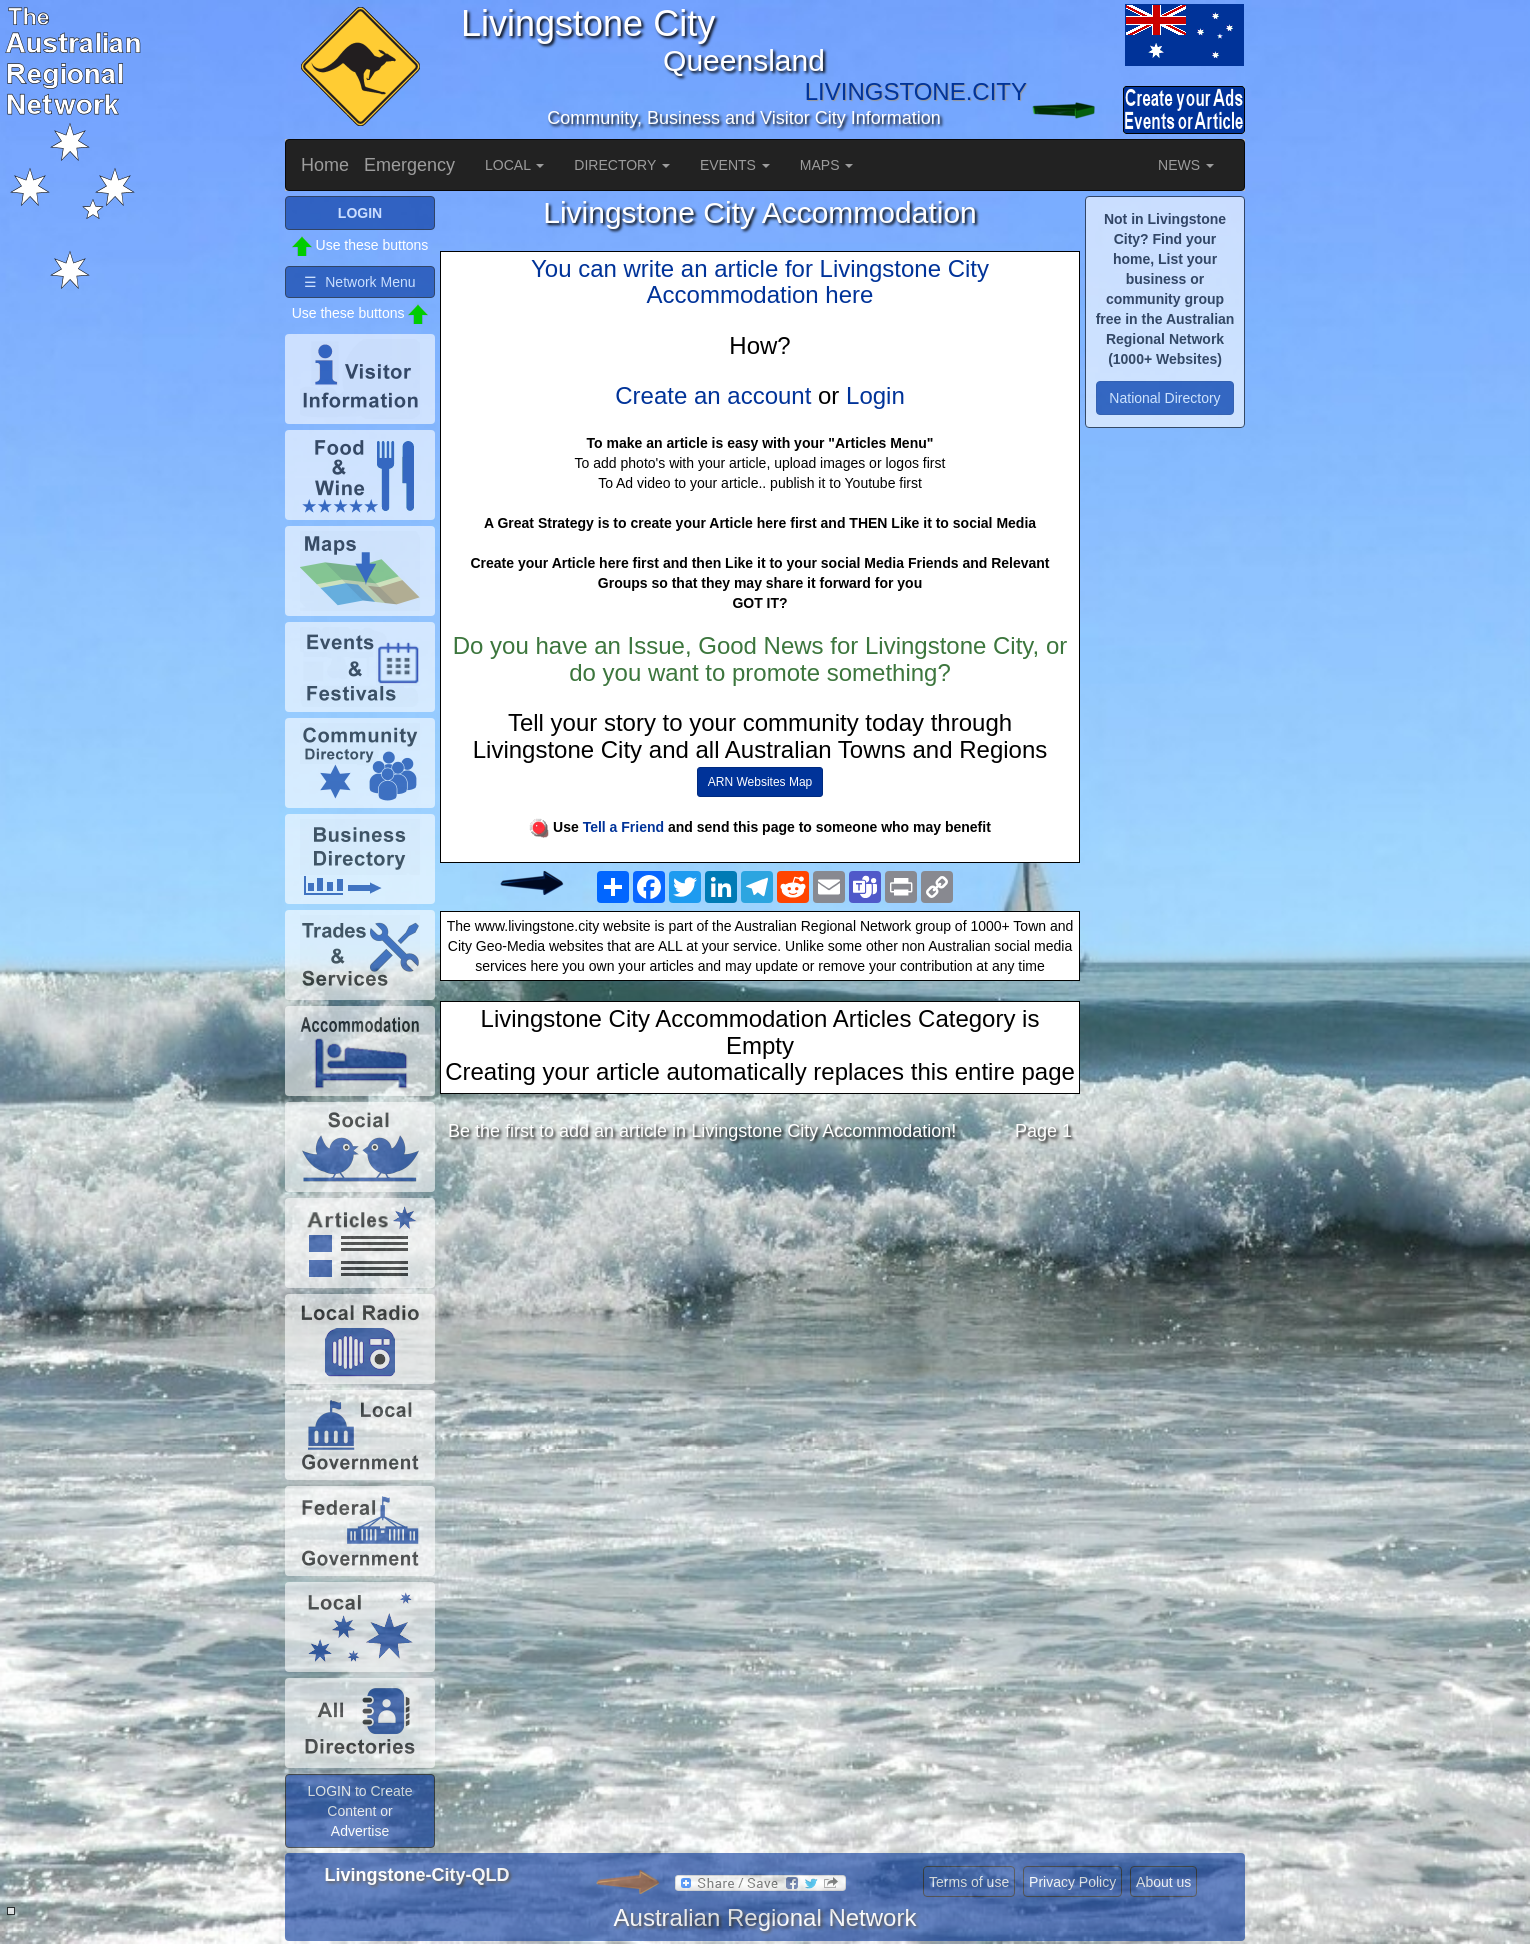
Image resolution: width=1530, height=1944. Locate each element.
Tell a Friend (623, 827)
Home (325, 165)
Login (875, 395)
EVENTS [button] (735, 165)
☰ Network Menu (359, 282)
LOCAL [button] (514, 165)
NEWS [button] (1186, 165)
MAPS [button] (827, 165)
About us (1163, 1882)
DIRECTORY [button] (622, 165)
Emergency (409, 165)
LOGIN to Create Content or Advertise (359, 1811)
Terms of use (969, 1882)
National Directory (1164, 398)
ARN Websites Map (760, 782)
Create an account (713, 395)
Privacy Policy (1072, 1882)
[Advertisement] (760, 1316)
